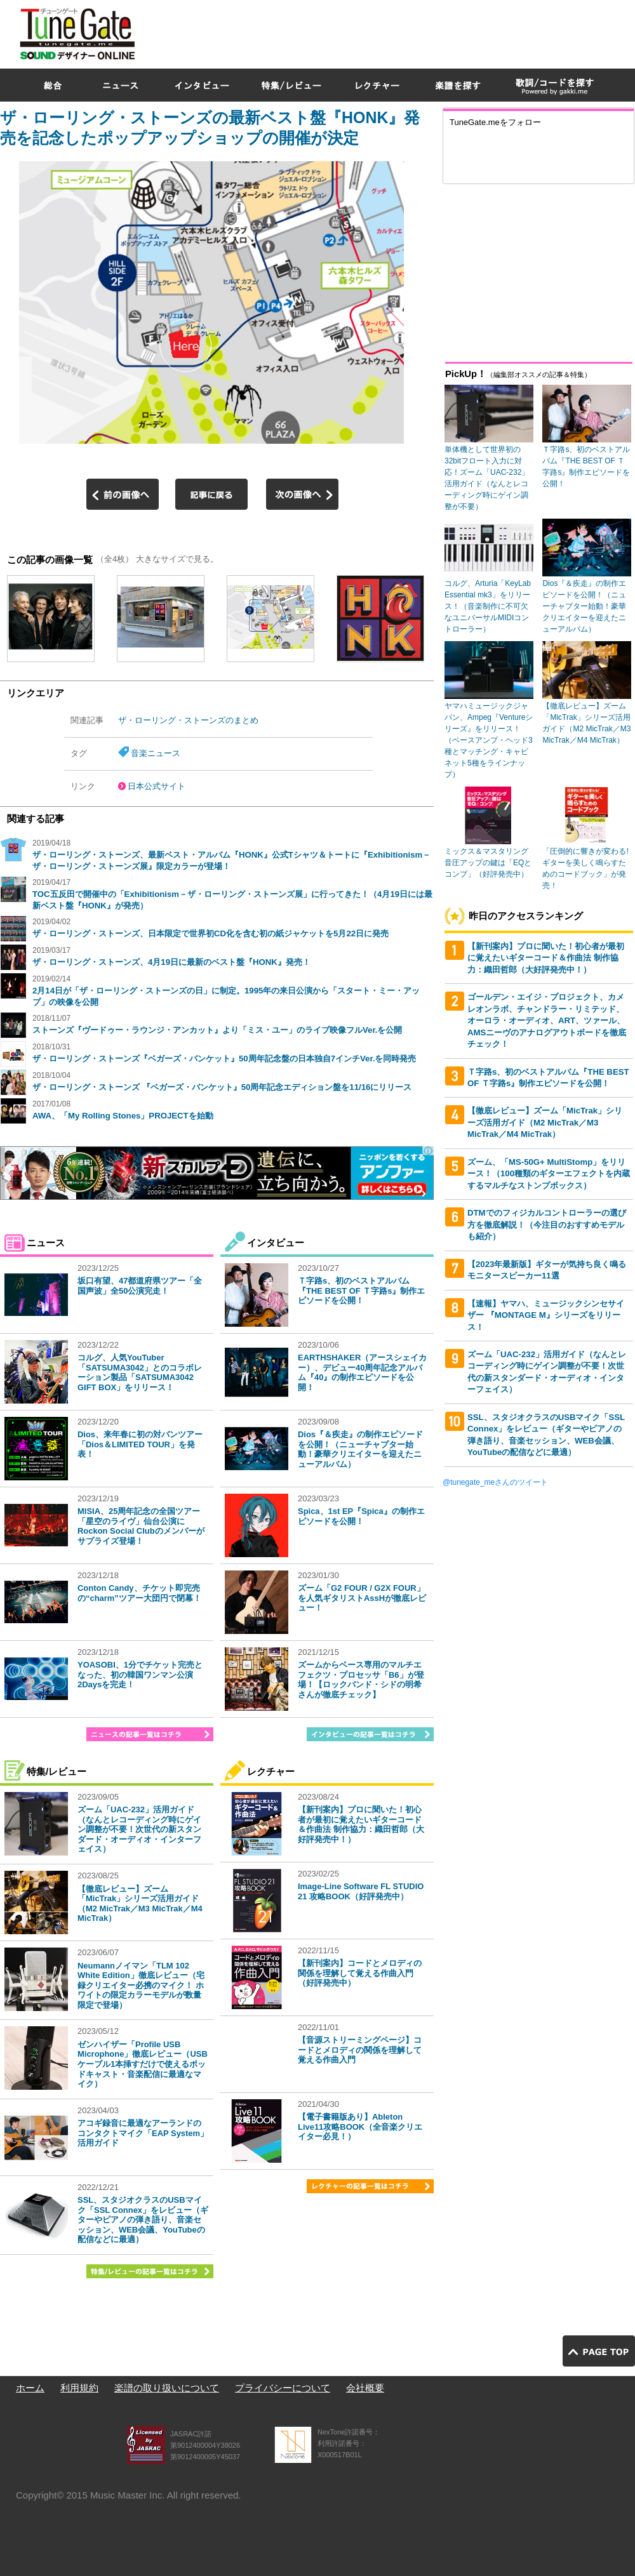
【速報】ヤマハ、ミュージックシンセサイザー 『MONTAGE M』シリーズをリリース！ (545, 1315)
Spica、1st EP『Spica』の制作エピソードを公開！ (361, 1516)
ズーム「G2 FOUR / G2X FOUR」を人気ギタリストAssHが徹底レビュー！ (362, 1597)
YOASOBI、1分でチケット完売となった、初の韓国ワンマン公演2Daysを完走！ (140, 1674)
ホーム (30, 2387)
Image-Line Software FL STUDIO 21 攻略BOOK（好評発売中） (361, 1891)
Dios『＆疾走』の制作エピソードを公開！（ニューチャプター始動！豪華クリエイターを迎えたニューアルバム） (360, 1449)
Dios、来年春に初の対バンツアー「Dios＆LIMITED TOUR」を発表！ (140, 1444)
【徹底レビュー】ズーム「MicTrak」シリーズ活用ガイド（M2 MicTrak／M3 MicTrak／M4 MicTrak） (140, 1903)
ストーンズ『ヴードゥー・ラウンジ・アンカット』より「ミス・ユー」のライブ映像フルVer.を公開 (217, 1030)
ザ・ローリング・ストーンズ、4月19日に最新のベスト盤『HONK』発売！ (171, 962)
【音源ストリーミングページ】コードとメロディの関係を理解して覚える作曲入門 (360, 2049)
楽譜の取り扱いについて (166, 2387)
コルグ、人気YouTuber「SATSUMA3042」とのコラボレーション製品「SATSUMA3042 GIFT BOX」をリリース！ (139, 1372)
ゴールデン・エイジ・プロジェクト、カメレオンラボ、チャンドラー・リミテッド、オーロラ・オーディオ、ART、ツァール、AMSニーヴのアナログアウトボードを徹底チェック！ (546, 1020)
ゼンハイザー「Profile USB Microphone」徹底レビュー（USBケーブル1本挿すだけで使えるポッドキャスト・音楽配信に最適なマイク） (142, 2064)
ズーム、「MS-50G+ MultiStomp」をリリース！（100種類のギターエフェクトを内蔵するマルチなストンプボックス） (548, 1173)
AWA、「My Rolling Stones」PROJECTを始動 (122, 1115)
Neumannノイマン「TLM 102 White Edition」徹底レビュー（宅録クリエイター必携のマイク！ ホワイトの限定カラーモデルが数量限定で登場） (140, 1985)
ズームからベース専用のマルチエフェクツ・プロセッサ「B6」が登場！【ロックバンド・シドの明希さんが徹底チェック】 (361, 1679)
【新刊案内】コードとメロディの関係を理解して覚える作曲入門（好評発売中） (360, 1973)
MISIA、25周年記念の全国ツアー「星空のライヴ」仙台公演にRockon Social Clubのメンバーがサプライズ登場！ (140, 1526)
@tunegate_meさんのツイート (495, 1482)
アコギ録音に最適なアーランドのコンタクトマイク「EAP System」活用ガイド (142, 2133)
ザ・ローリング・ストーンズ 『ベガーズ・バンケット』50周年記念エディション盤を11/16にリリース (221, 1087)
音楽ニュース (155, 753)
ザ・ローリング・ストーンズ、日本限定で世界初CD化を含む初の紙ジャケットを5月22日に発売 (210, 933)
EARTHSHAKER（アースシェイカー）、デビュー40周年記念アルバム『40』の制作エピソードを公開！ (362, 1372)
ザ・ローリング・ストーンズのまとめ (188, 720)
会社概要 (365, 2387)
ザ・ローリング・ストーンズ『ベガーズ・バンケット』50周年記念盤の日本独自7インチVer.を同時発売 (224, 1058)
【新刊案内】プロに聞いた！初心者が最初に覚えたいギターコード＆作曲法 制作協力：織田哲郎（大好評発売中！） (361, 1824)
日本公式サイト (156, 786)
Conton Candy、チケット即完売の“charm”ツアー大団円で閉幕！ (139, 1593)
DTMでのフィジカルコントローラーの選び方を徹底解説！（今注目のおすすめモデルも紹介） (546, 1224)
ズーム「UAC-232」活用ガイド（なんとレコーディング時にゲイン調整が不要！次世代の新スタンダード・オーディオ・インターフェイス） (139, 1829)
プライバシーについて (282, 2387)
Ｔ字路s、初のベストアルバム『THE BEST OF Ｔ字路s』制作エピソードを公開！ (361, 1290)
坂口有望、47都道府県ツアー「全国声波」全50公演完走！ (139, 1286)
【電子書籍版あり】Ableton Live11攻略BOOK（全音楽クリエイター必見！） (360, 2126)
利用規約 (79, 2387)
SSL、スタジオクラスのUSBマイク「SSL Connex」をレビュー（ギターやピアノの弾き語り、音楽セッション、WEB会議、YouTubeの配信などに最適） (142, 2219)
